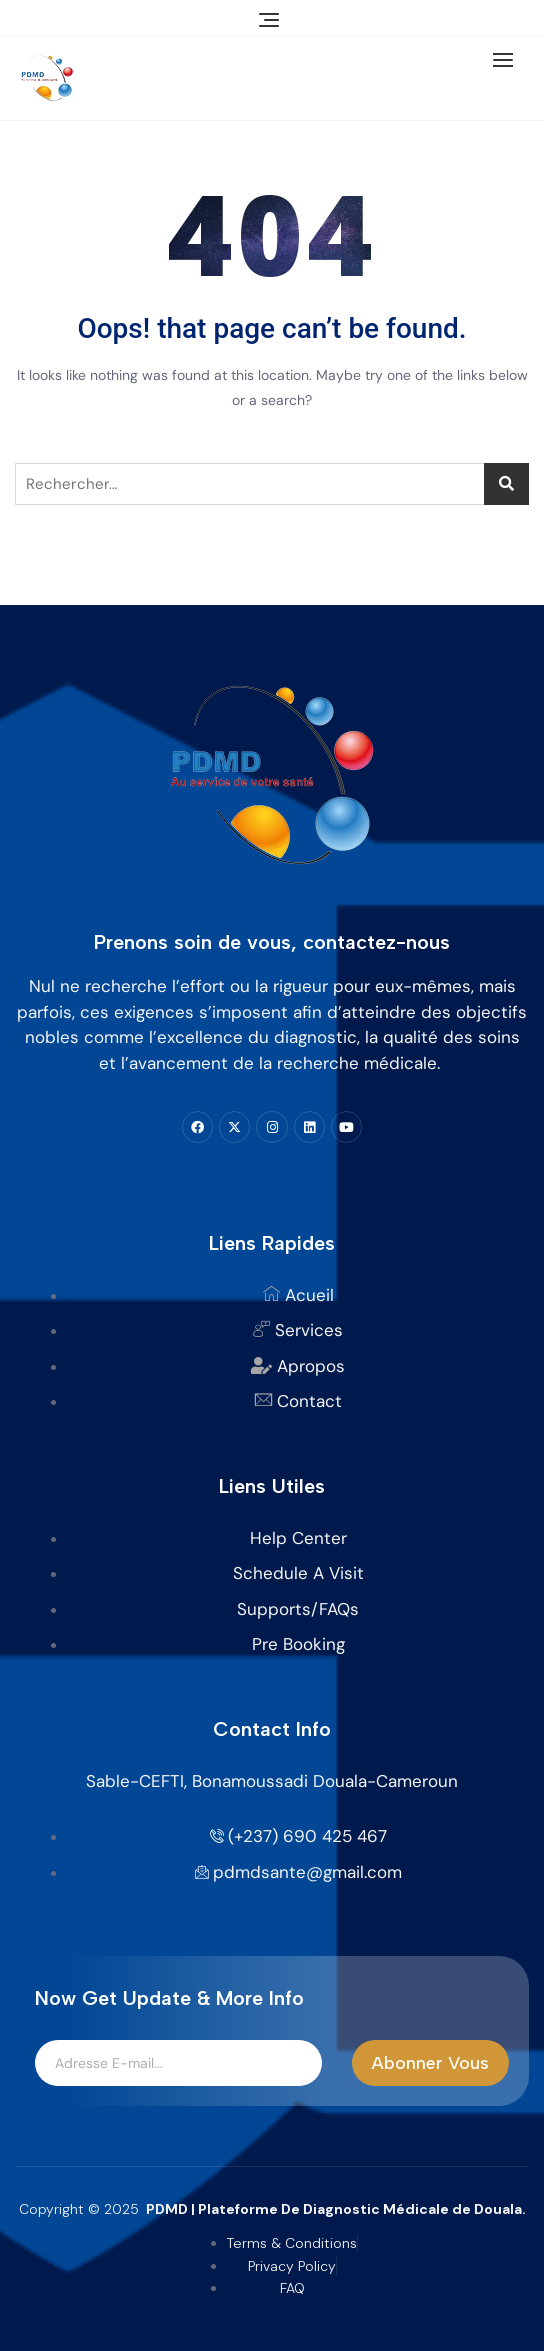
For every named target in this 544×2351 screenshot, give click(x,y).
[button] (508, 59)
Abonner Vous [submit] (430, 2063)
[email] (178, 2063)
